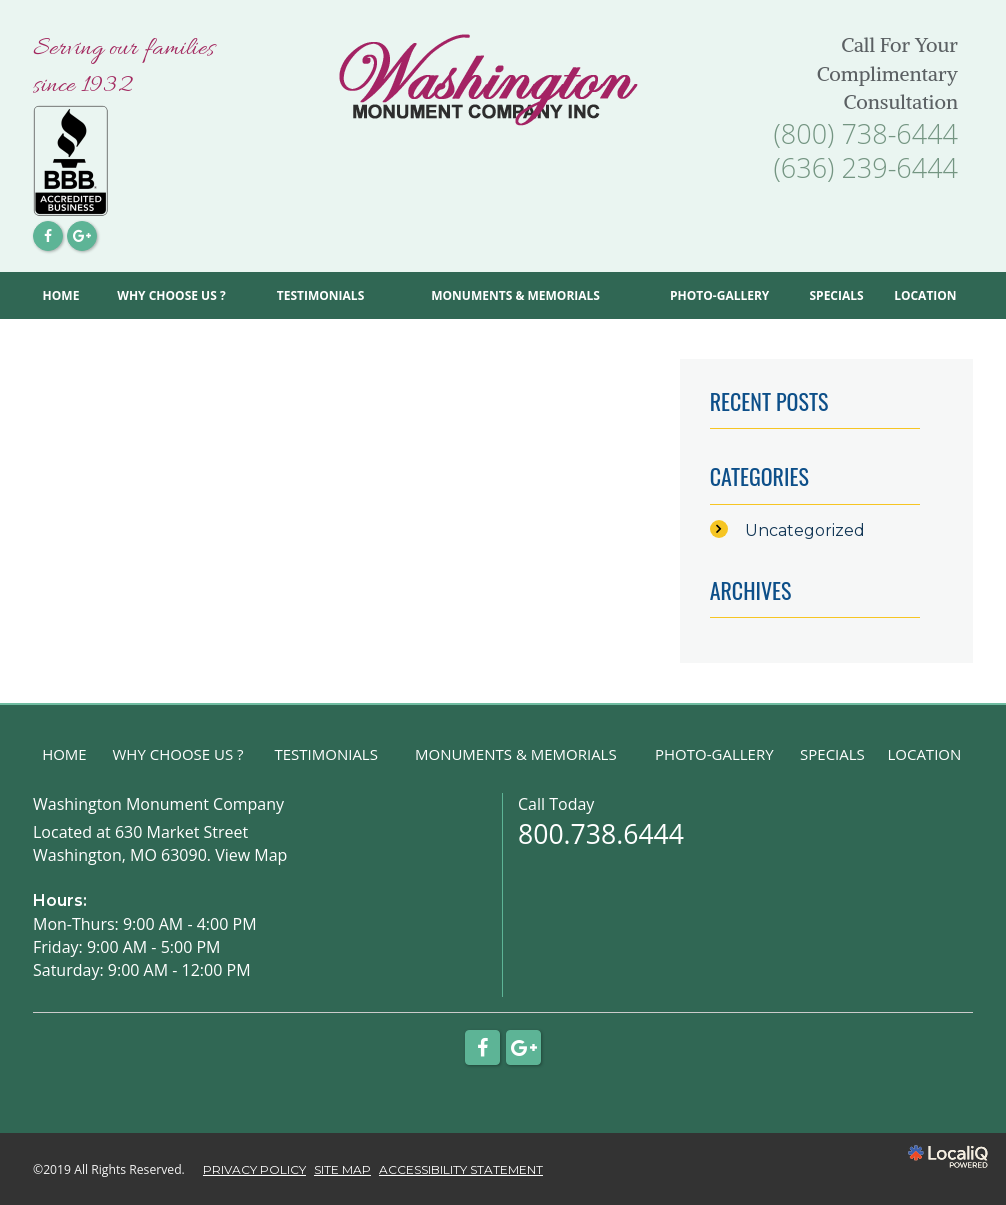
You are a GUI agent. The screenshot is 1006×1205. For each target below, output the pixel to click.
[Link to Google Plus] (82, 236)
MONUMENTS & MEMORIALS (515, 295)
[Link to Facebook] (48, 236)
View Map (251, 855)
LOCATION (925, 295)
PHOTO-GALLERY (719, 295)
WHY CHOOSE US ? (171, 295)
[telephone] (865, 138)
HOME (61, 295)
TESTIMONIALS (320, 295)
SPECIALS (836, 295)
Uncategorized (805, 530)
